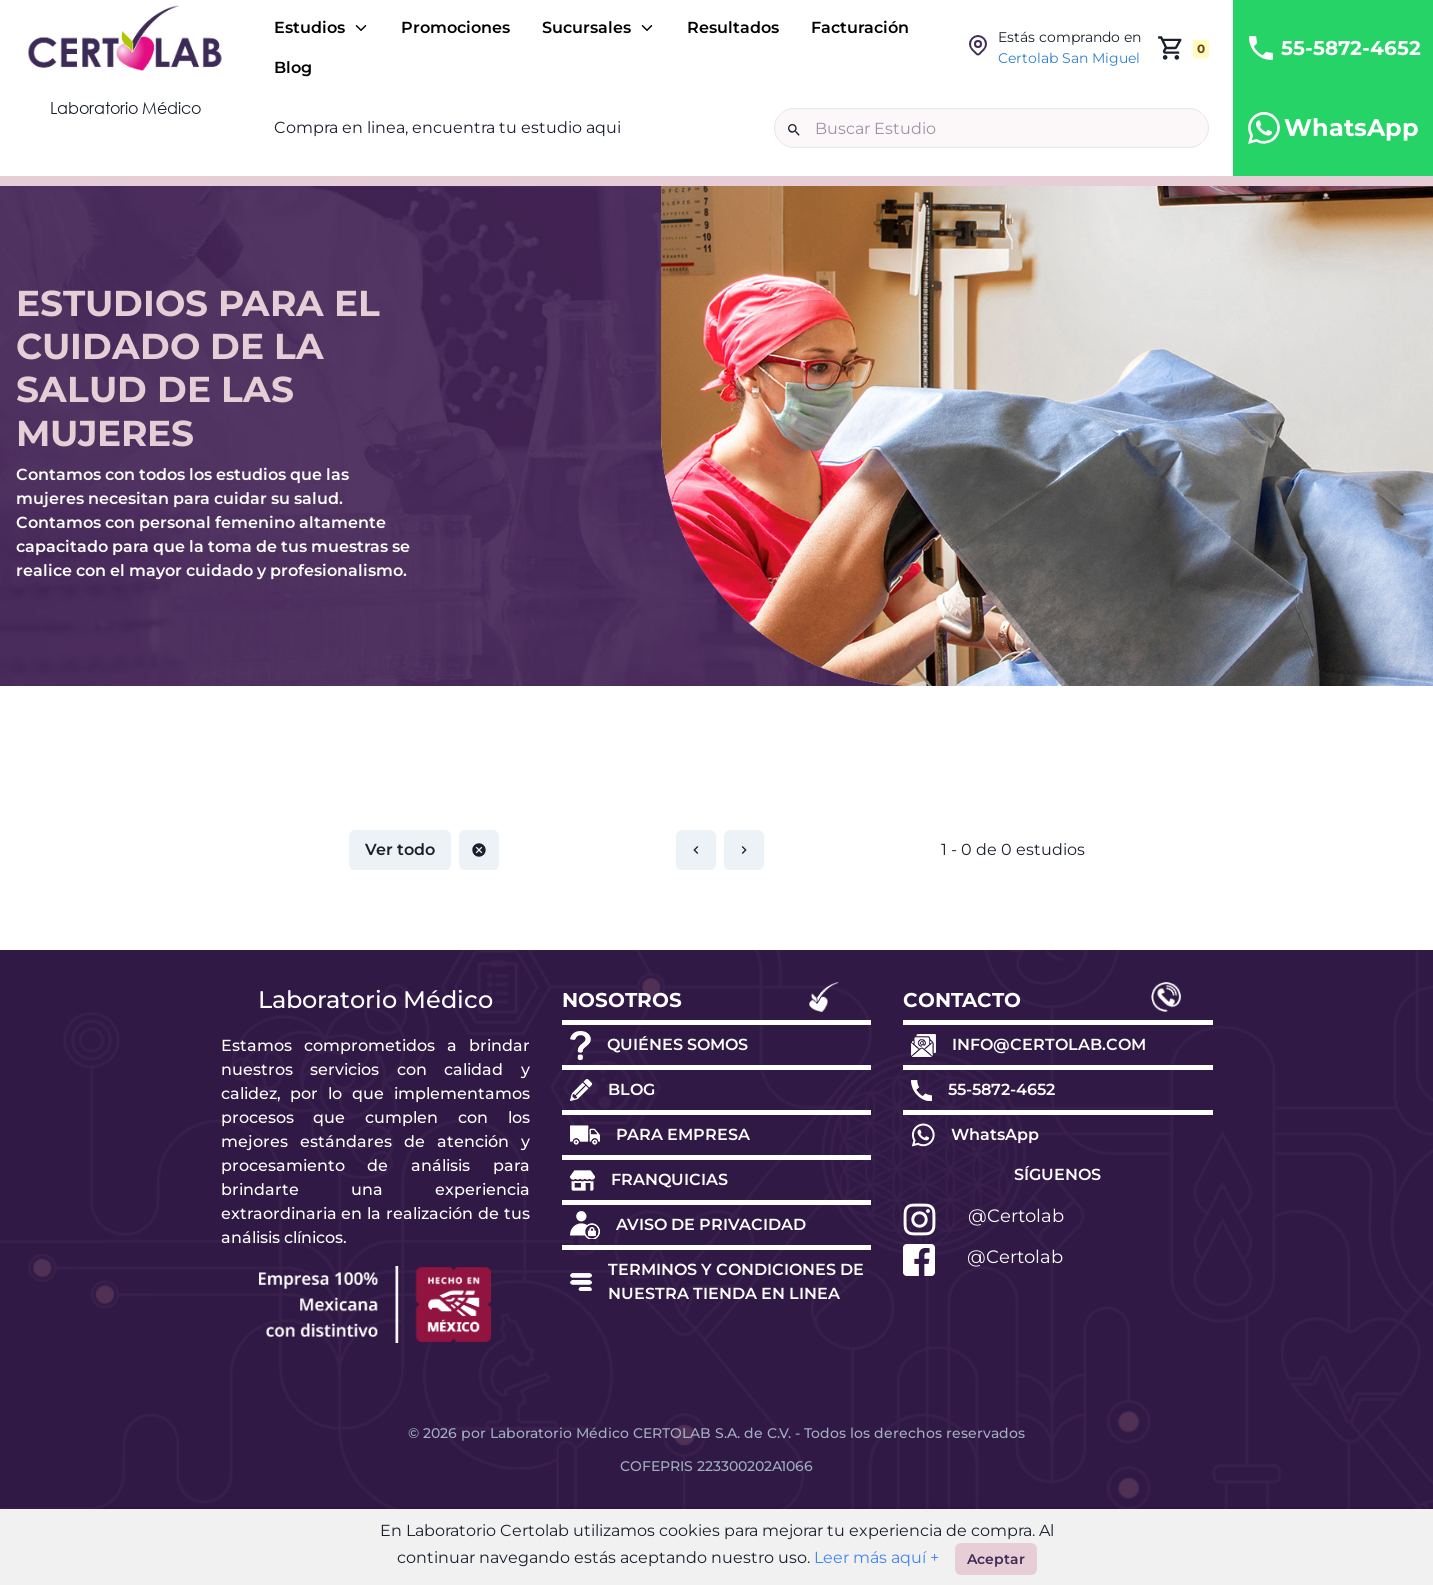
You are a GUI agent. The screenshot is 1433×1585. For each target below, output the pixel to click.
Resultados (733, 27)
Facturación (860, 27)
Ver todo (400, 849)
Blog (293, 67)
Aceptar (996, 1559)
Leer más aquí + (874, 1557)
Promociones (455, 27)
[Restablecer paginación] (479, 850)
